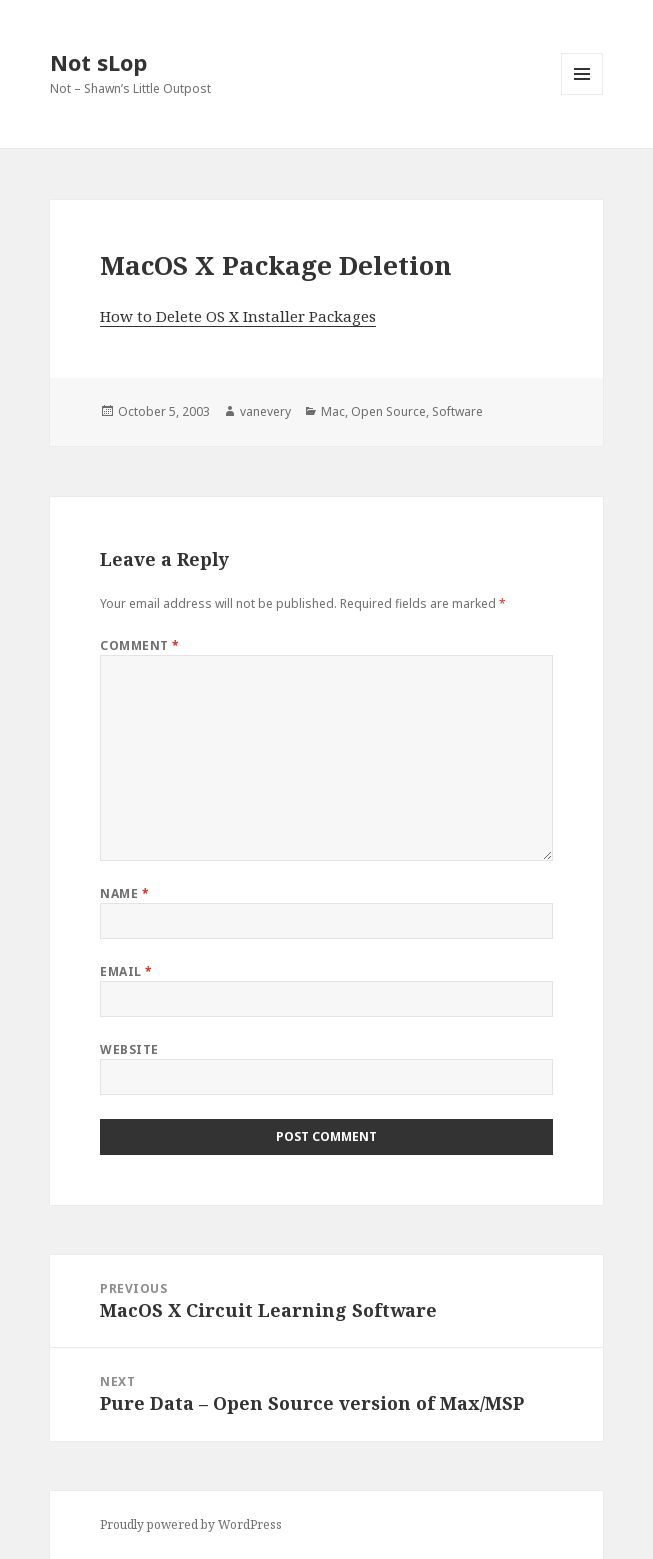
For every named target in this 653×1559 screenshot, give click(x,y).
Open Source (388, 411)
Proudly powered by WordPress (191, 1524)
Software (457, 411)
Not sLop (98, 62)
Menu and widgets (582, 94)
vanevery (265, 411)
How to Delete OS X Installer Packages (238, 316)
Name (124, 893)
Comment (139, 645)
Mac (333, 411)
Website (129, 1049)
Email (126, 971)
